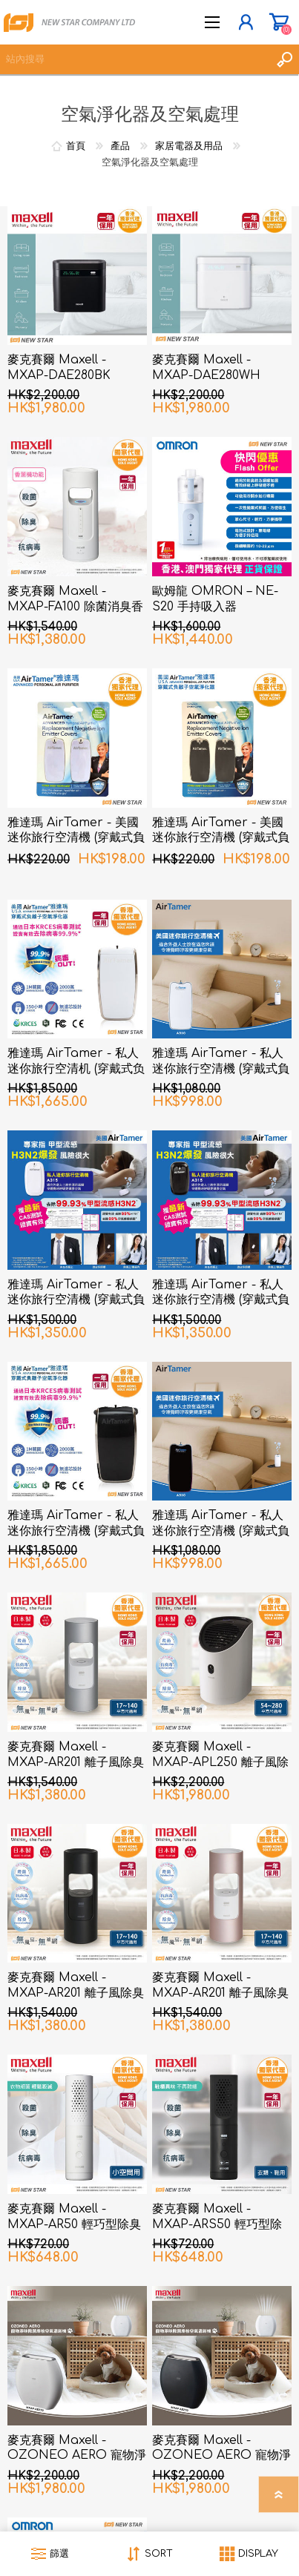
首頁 (75, 146)
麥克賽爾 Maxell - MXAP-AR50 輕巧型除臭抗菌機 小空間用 (74, 2224)
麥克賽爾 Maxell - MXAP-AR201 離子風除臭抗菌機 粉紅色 (220, 1993)
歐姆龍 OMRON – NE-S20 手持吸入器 (215, 598)
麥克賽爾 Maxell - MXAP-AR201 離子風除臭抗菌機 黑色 (75, 1993)
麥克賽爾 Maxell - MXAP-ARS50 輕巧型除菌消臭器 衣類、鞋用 (217, 2224)
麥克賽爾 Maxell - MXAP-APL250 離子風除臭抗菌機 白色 (220, 1762)
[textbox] (134, 59)
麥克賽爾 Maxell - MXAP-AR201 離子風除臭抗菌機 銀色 (75, 1762)
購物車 (278, 22)
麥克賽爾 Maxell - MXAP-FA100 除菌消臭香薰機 (75, 606)
